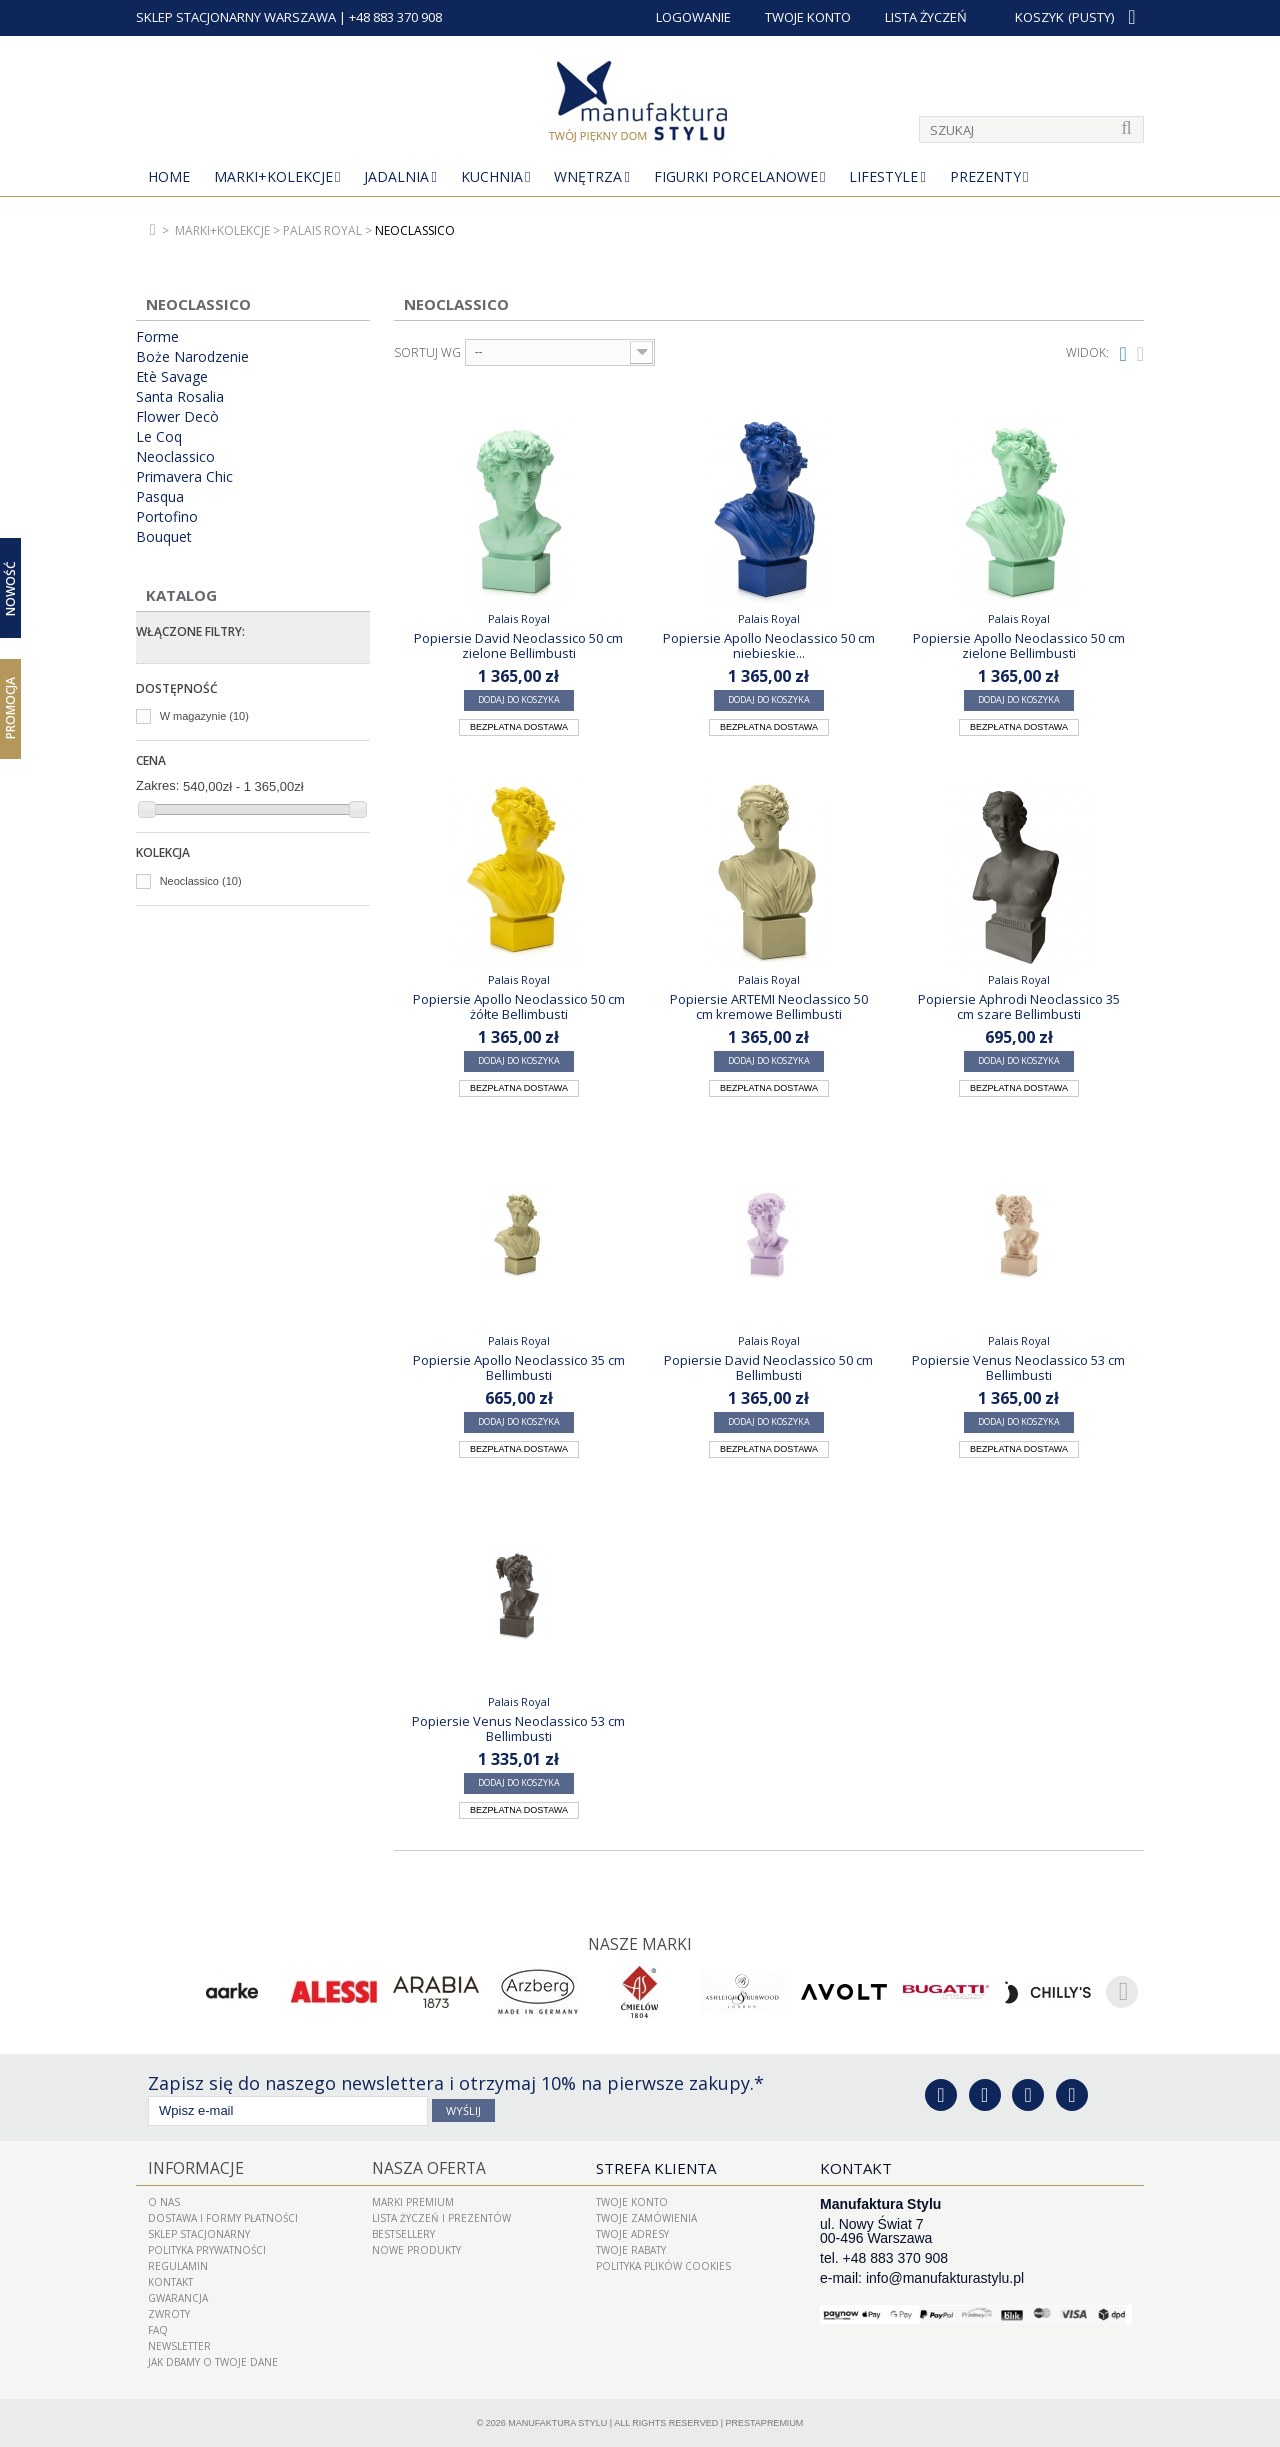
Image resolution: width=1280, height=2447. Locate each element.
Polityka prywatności (207, 2249)
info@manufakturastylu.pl (945, 2277)
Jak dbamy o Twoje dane (213, 2361)
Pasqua (160, 497)
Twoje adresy (632, 2233)
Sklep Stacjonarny (199, 2233)
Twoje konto (632, 2201)
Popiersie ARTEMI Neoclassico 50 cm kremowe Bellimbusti (769, 1006)
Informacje (193, 2167)
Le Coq (159, 437)
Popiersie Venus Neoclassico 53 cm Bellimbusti (1018, 1367)
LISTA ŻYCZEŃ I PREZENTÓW (441, 2217)
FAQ (158, 2329)
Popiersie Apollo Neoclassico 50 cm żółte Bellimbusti (519, 1006)
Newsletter (179, 2345)
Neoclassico (175, 457)
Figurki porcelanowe (736, 176)
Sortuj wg (427, 353)
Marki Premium (413, 2201)
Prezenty (985, 176)
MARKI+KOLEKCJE (273, 176)
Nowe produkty (416, 2249)
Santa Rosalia (180, 397)
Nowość (10, 588)
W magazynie (204, 716)
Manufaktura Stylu (557, 2422)
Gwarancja (178, 2297)
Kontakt (170, 2281)
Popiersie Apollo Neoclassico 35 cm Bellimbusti (519, 1367)
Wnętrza (588, 176)
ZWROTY (169, 2313)
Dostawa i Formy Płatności (223, 2217)
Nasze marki (640, 1944)
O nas (164, 2201)
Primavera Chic (184, 477)
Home (169, 176)
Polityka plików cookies (663, 2265)
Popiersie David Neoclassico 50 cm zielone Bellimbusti (518, 645)
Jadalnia (396, 176)
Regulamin (178, 2265)
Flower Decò (177, 417)
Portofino (167, 517)
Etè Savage (172, 377)
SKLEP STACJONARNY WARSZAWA (236, 17)
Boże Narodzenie (192, 357)
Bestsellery (403, 2233)
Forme (157, 337)
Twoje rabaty (631, 2249)
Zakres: (157, 785)
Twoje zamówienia (646, 2217)
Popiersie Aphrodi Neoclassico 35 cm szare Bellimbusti (1019, 1006)
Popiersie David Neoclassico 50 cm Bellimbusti (768, 1367)
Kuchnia (492, 176)
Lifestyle (883, 176)
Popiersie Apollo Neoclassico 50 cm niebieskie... (769, 645)
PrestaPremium (765, 2422)
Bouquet (164, 537)
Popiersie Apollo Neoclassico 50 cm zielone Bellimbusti (1019, 645)
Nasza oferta (426, 2167)
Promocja (10, 708)
